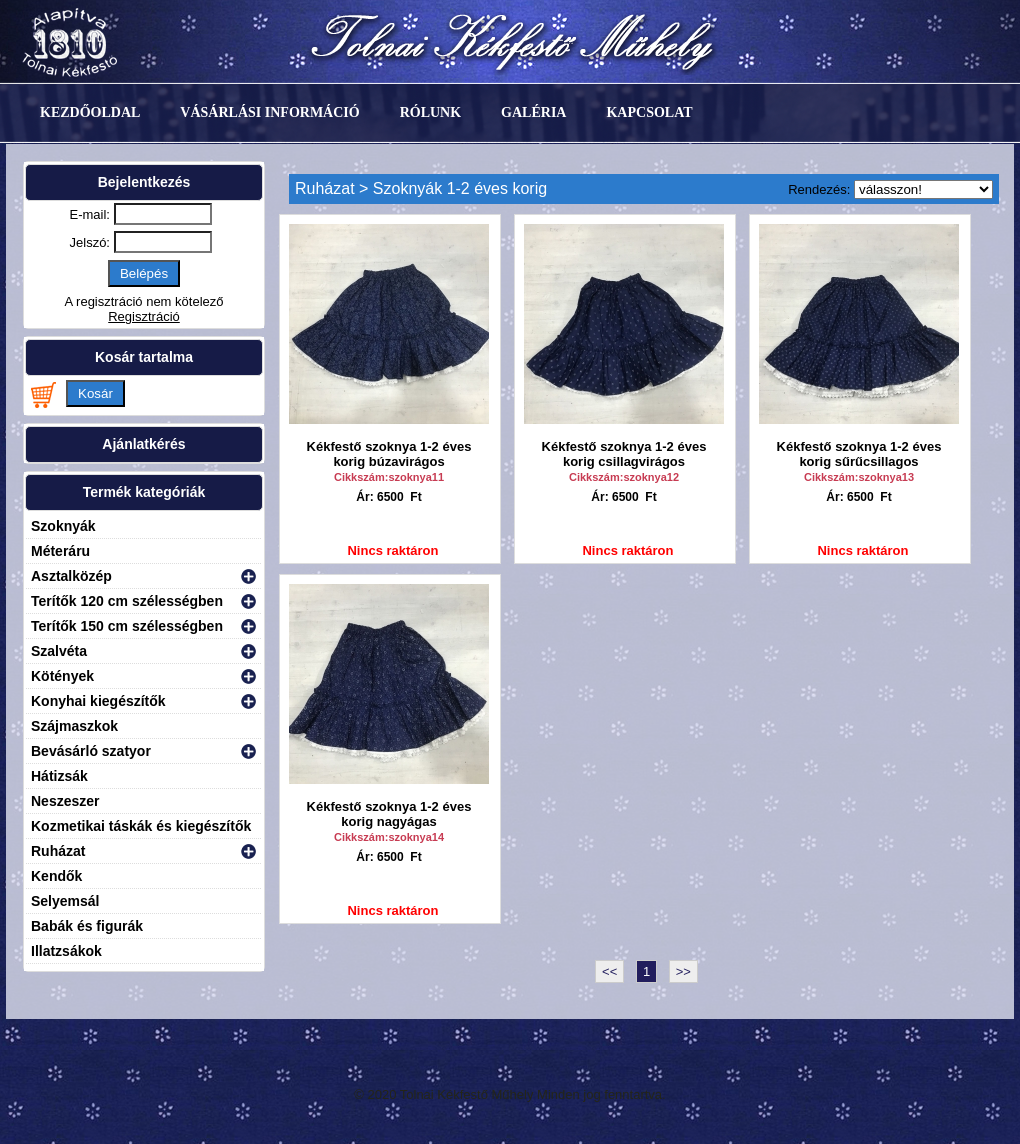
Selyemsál (65, 901)
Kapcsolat (649, 112)
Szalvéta (59, 651)
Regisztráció (144, 316)
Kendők (56, 876)
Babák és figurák (87, 926)
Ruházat (58, 851)
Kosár (95, 393)
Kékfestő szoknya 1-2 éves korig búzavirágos (389, 454)
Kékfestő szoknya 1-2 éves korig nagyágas (389, 814)
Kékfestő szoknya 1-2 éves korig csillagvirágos (624, 454)
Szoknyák (63, 526)
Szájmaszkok (74, 726)
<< (609, 971)
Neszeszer (65, 801)
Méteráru (60, 551)
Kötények (62, 676)
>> (683, 971)
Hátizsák (59, 776)
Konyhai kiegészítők (98, 701)
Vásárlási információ (269, 112)
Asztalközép (71, 576)
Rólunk (430, 112)
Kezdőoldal (90, 112)
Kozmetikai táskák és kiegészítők (141, 826)
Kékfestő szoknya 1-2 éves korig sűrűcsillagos (859, 454)
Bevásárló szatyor (91, 751)
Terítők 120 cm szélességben (127, 601)
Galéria (533, 112)
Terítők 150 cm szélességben (127, 626)
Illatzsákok (66, 951)
